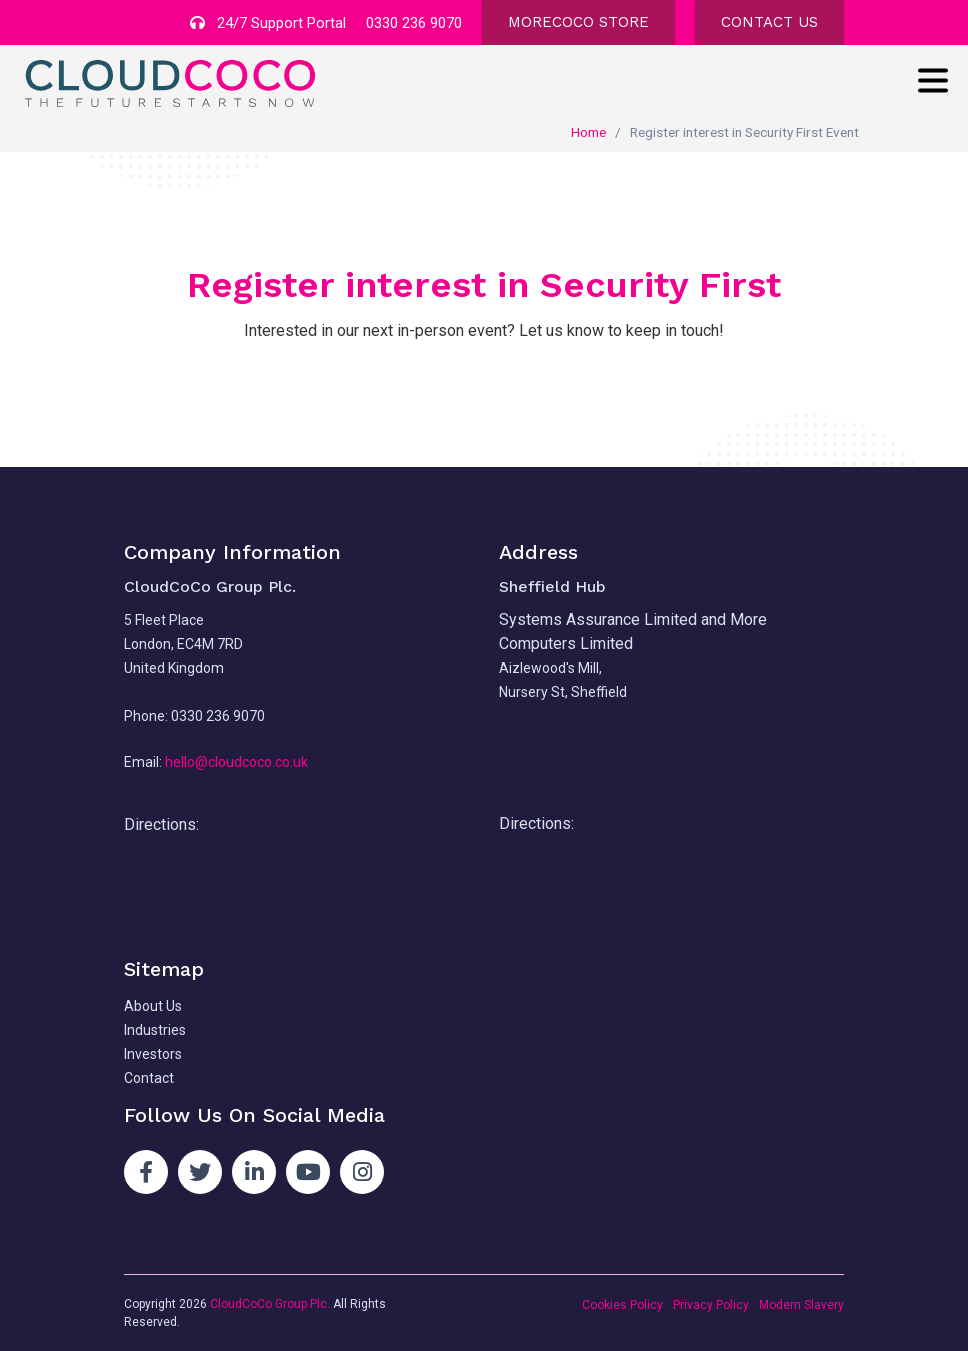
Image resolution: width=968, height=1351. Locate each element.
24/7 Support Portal (268, 23)
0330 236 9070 (414, 23)
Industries (155, 1030)
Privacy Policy (711, 1305)
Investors (153, 1054)
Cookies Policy (622, 1305)
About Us (153, 1006)
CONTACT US (769, 22)
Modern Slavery (801, 1305)
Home (588, 132)
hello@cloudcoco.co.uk (236, 762)
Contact (149, 1078)
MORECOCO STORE (578, 22)
